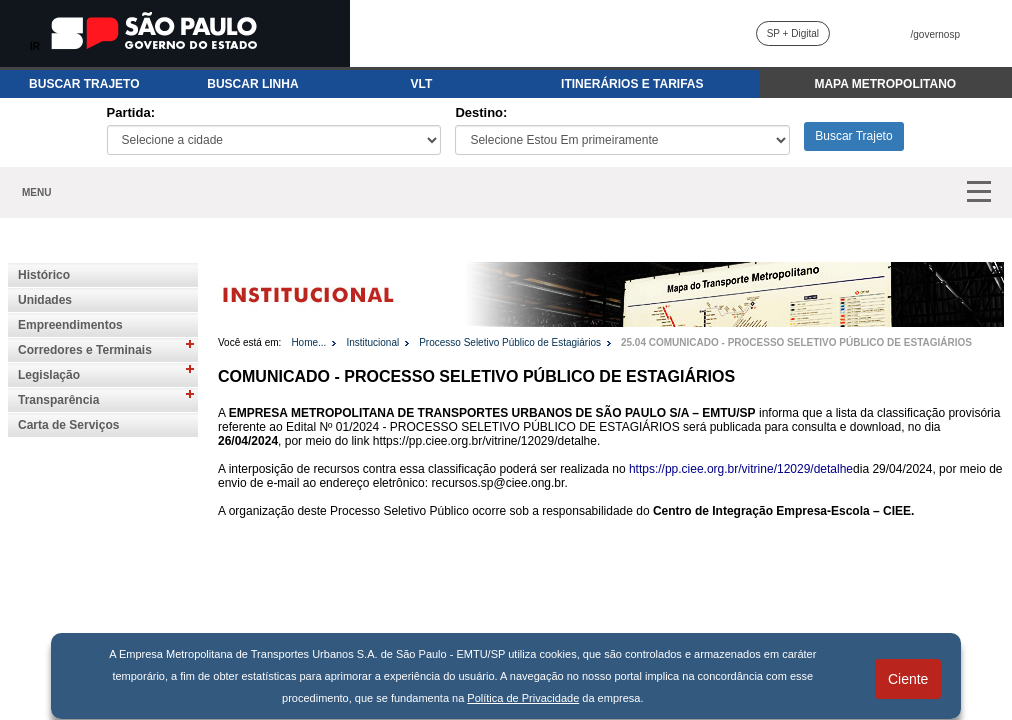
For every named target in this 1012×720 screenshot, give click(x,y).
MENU (36, 192)
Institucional (372, 342)
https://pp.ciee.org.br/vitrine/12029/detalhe (741, 469)
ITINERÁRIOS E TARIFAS (632, 84)
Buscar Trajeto (853, 136)
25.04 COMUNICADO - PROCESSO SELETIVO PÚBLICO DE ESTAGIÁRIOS (796, 342)
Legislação (49, 375)
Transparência (58, 400)
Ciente (908, 679)
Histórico (44, 275)
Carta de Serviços (68, 425)
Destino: (481, 112)
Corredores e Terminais (85, 350)
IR (35, 46)
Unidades (45, 300)
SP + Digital (793, 33)
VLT (422, 84)
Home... (308, 342)
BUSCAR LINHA (252, 84)
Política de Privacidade (523, 698)
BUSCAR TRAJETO (84, 84)
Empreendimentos (70, 325)
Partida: (131, 112)
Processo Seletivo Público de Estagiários (510, 342)
